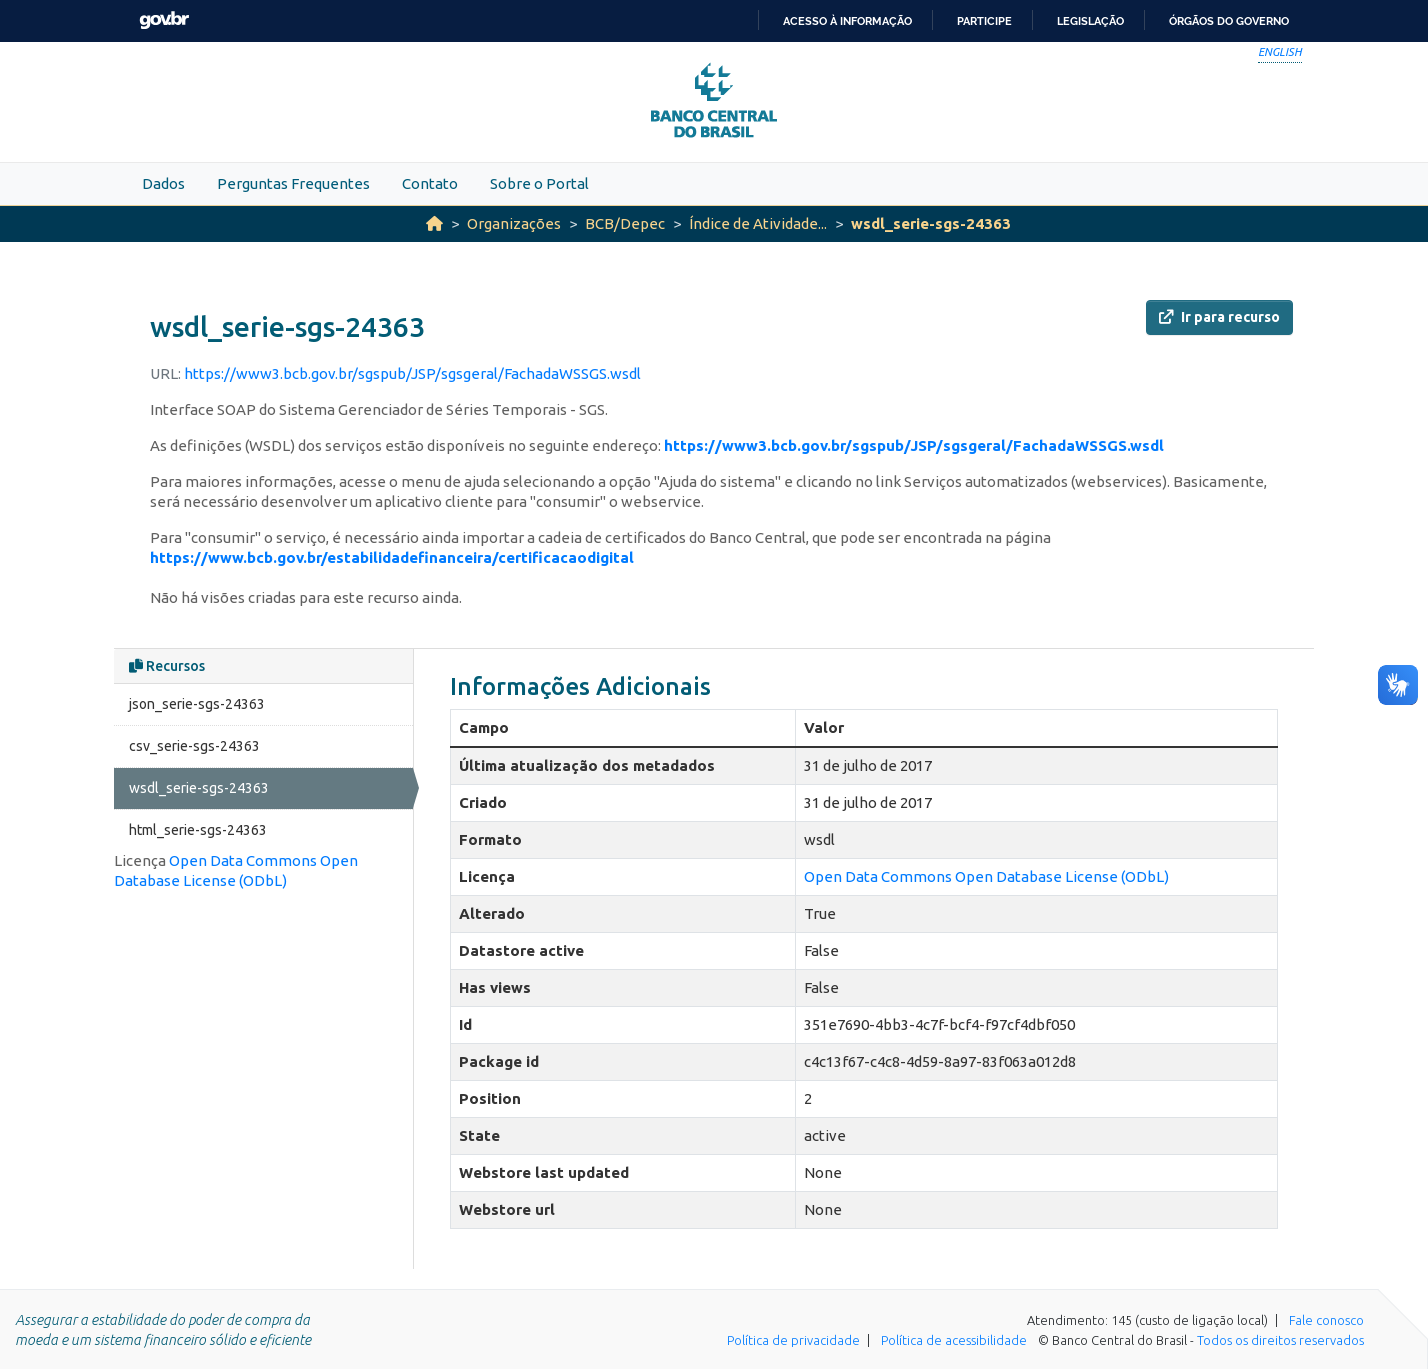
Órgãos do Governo (1229, 21)
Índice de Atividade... (758, 223)
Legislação (1090, 21)
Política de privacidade (793, 1340)
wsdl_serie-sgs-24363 (931, 223)
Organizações (514, 223)
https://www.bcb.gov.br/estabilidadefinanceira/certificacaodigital (392, 557)
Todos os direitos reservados (1280, 1340)
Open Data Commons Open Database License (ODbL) (986, 876)
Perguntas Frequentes (293, 183)
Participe (984, 21)
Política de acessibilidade (954, 1340)
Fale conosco (1326, 1320)
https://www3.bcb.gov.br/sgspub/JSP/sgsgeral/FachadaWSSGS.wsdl (412, 373)
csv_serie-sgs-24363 (194, 746)
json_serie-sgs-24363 (197, 704)
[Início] (434, 223)
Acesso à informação (847, 21)
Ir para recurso (1219, 317)
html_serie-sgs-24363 (198, 830)
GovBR (164, 20)
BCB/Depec (625, 223)
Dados (163, 183)
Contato (430, 183)
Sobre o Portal (539, 183)
